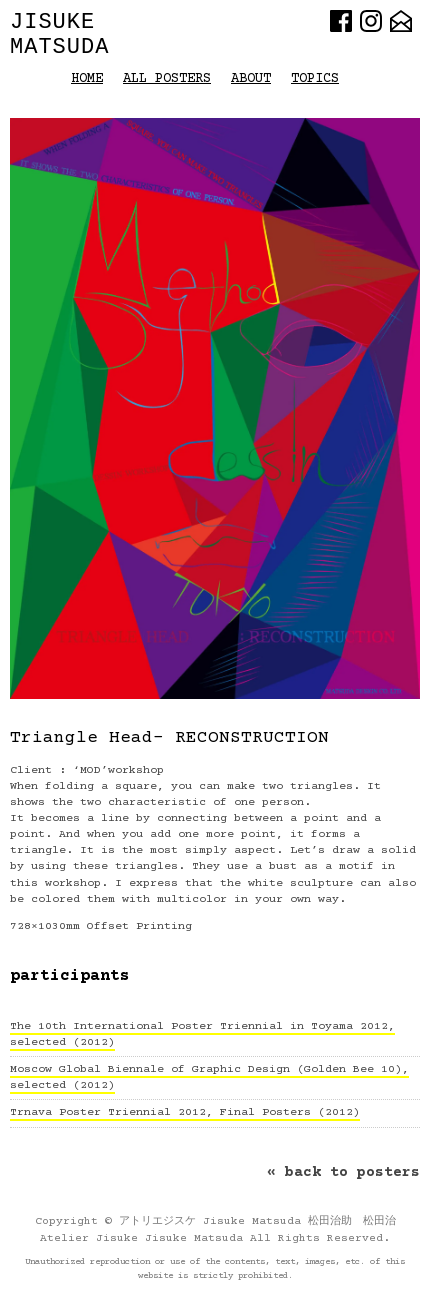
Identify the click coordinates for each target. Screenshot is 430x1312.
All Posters (167, 79)
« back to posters (343, 1173)
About (251, 79)
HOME (87, 79)
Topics (315, 79)
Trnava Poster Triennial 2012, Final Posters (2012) (185, 1112)
